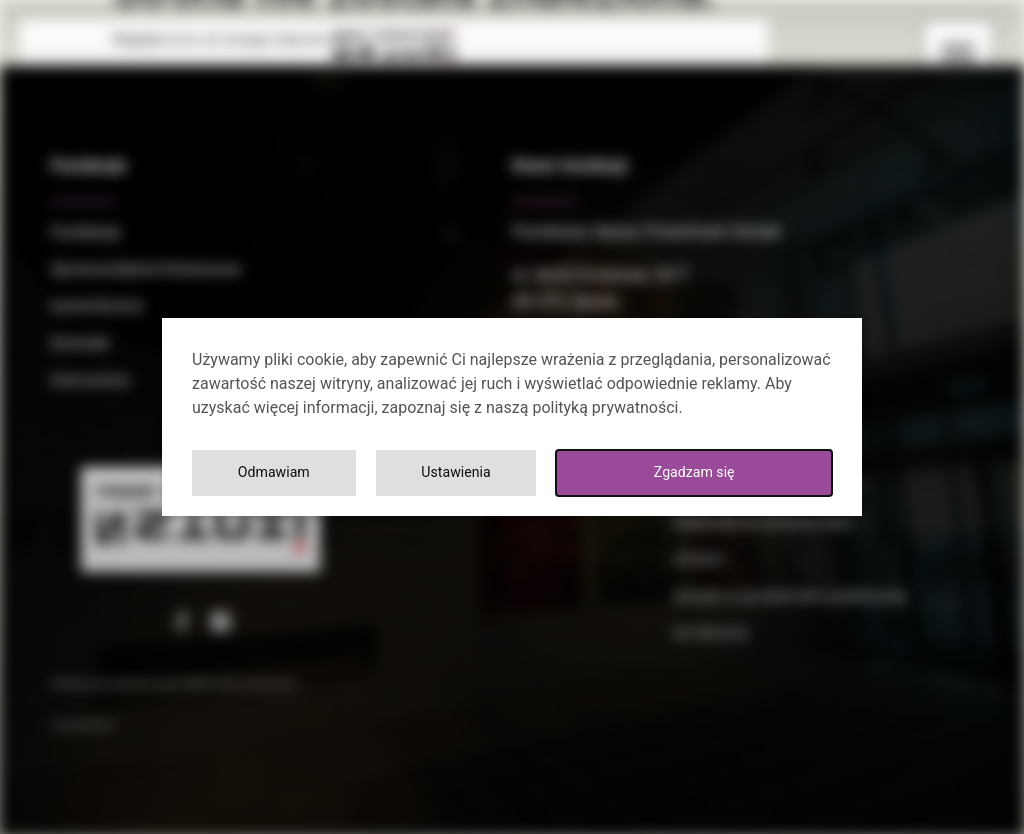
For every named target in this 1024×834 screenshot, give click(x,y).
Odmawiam (275, 472)
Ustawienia (461, 472)
